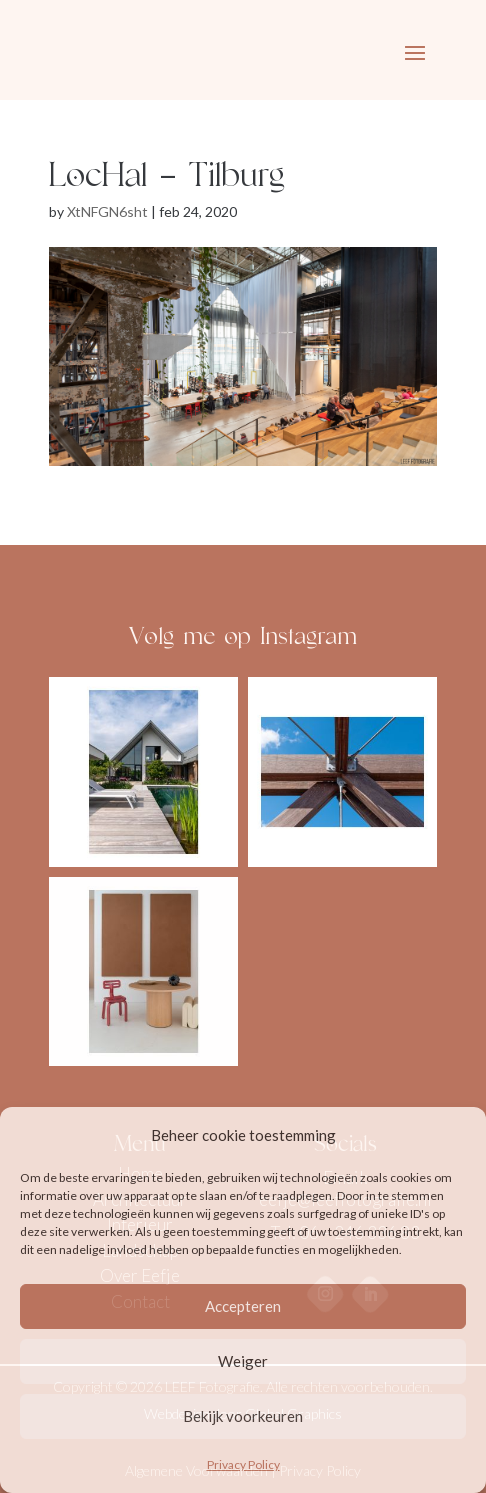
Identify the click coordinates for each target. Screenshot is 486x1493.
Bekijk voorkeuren (243, 1416)
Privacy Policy (243, 1464)
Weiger (243, 1361)
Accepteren (243, 1306)
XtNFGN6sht (107, 211)
